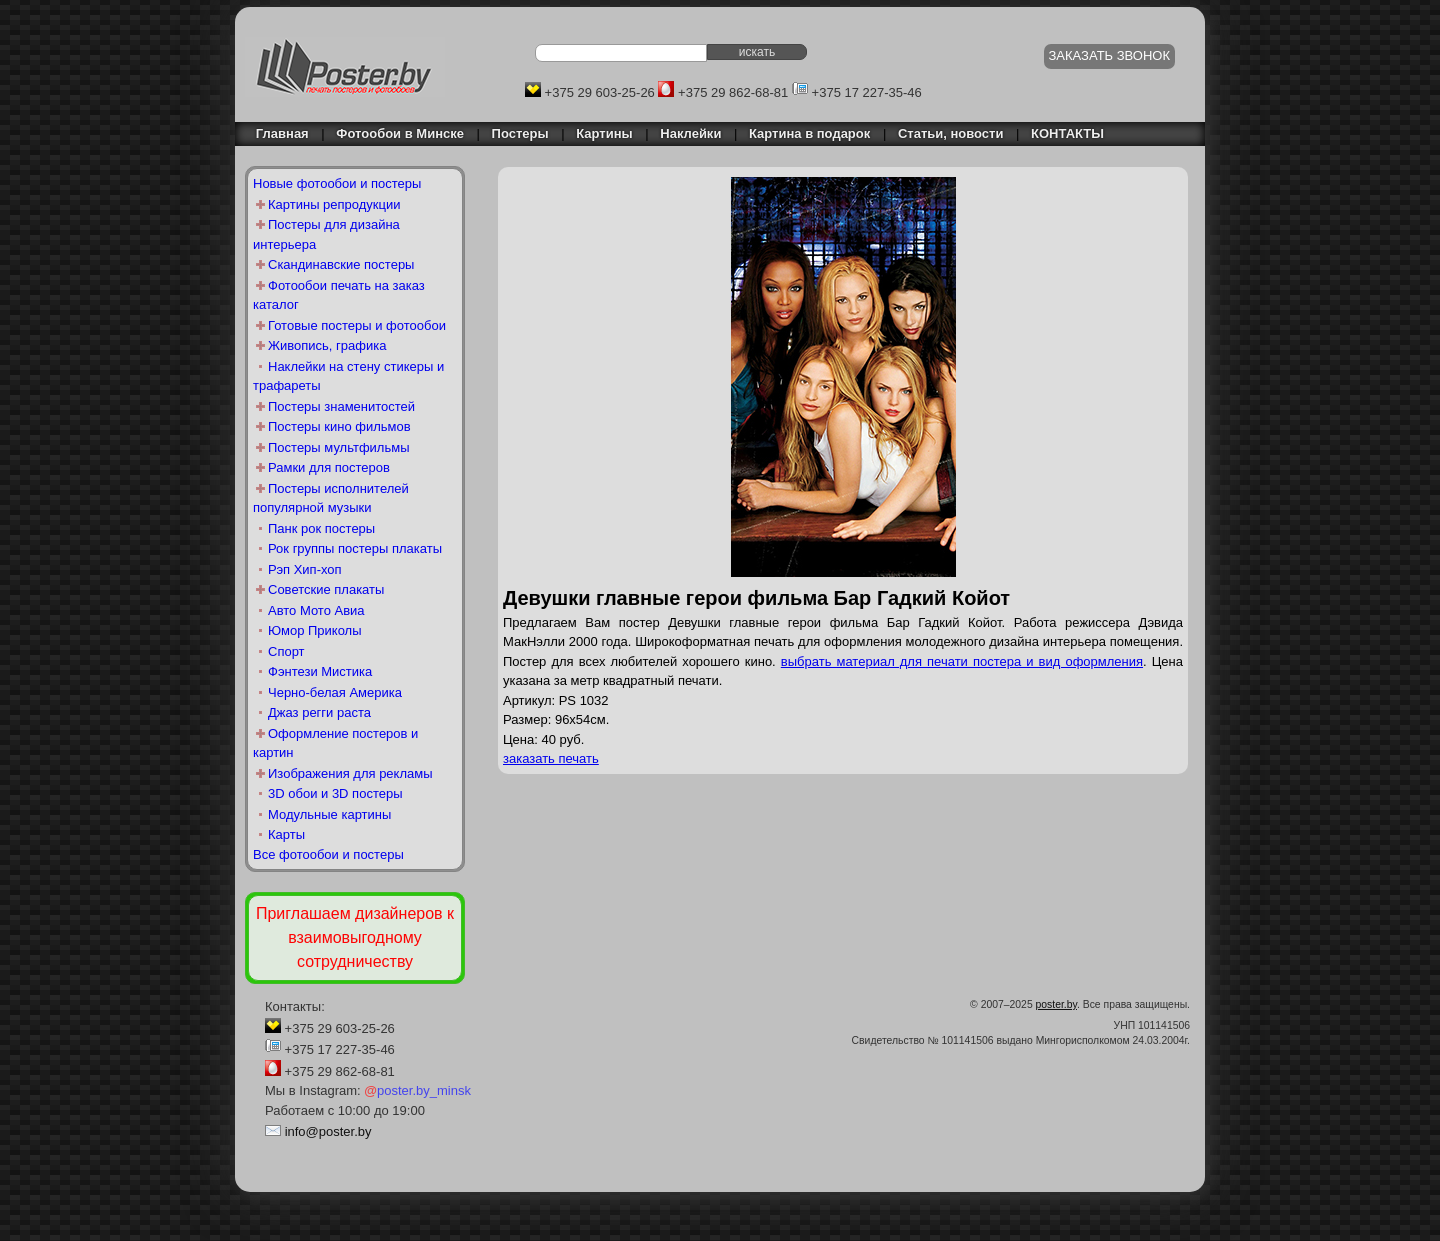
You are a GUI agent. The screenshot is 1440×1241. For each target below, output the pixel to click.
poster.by (1056, 1004)
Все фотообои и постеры (328, 854)
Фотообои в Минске (400, 133)
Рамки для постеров (329, 467)
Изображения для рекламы (350, 773)
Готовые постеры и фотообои (357, 325)
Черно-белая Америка (335, 692)
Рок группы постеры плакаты (355, 548)
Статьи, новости (951, 133)
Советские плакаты (326, 589)
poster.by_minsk (417, 1090)
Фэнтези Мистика (320, 671)
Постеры (520, 133)
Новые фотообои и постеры (337, 183)
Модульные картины (329, 814)
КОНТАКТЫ (1067, 133)
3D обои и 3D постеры (335, 793)
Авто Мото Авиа (316, 610)
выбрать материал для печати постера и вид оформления (962, 661)
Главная (277, 133)
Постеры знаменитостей (341, 406)
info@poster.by (328, 1131)
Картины (604, 133)
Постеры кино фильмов (339, 426)
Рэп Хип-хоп (305, 569)
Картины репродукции (334, 204)
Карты (286, 834)
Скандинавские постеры (341, 264)
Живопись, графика (327, 345)
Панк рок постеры (321, 528)
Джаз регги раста (319, 712)
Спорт (286, 651)
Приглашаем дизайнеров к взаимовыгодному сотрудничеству (355, 937)
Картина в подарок (809, 133)
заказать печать (551, 758)
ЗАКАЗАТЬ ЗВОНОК (1110, 55)
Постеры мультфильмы (339, 447)
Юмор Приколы (315, 630)
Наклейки (690, 133)
